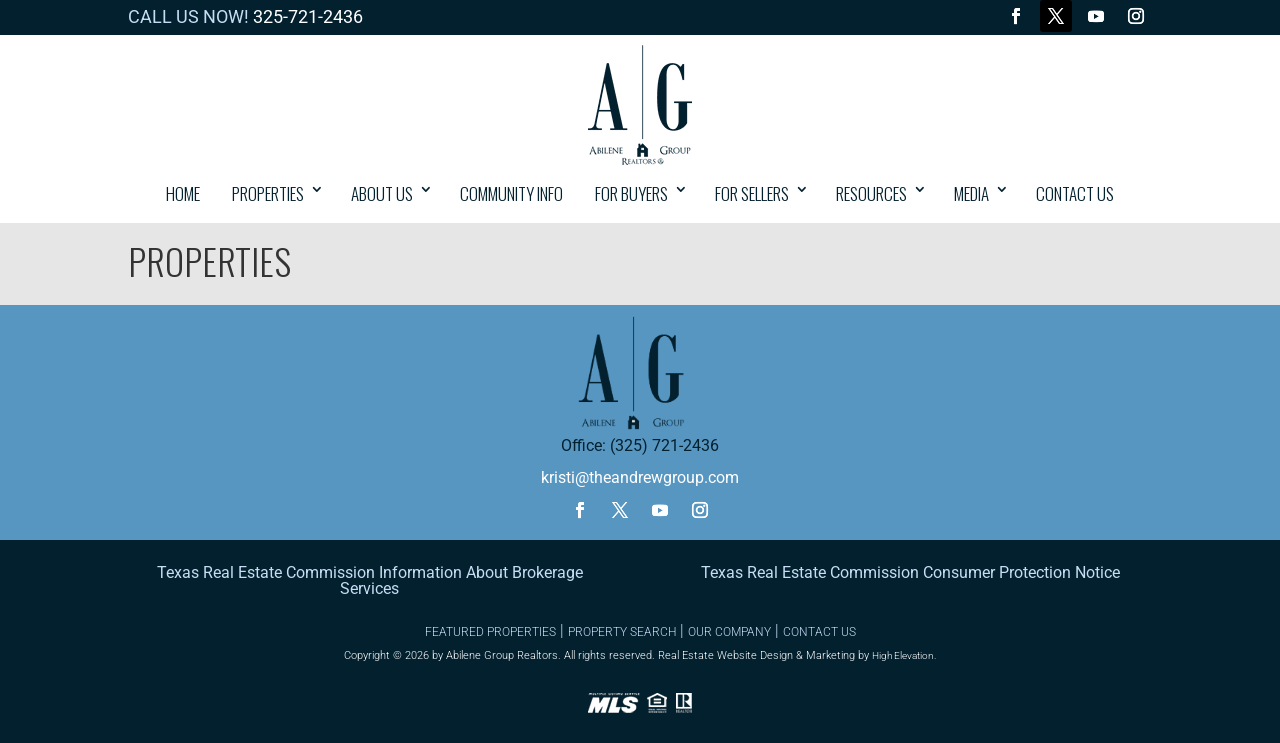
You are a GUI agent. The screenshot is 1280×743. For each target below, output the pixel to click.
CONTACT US (1075, 193)
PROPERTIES (268, 193)
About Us (382, 193)
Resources (871, 193)
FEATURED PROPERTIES (490, 632)
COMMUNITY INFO (511, 193)
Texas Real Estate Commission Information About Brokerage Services (370, 580)
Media (971, 193)
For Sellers (752, 193)
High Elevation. (904, 655)
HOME (183, 193)
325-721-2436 (308, 16)
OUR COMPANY (729, 632)
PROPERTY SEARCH (622, 632)
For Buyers (631, 193)
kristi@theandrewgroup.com (640, 477)
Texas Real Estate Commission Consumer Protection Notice (910, 572)
